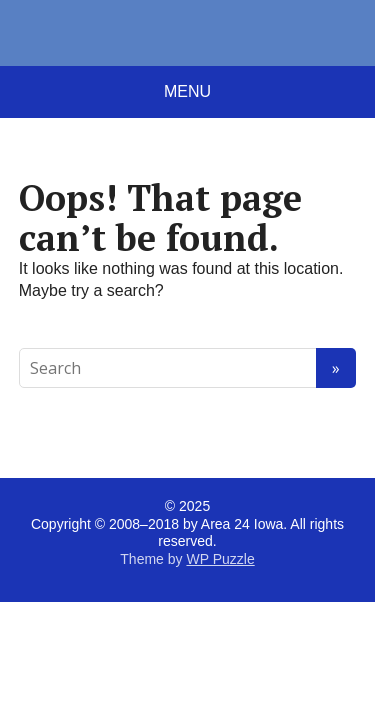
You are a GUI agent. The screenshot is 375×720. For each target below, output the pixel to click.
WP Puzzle (220, 559)
